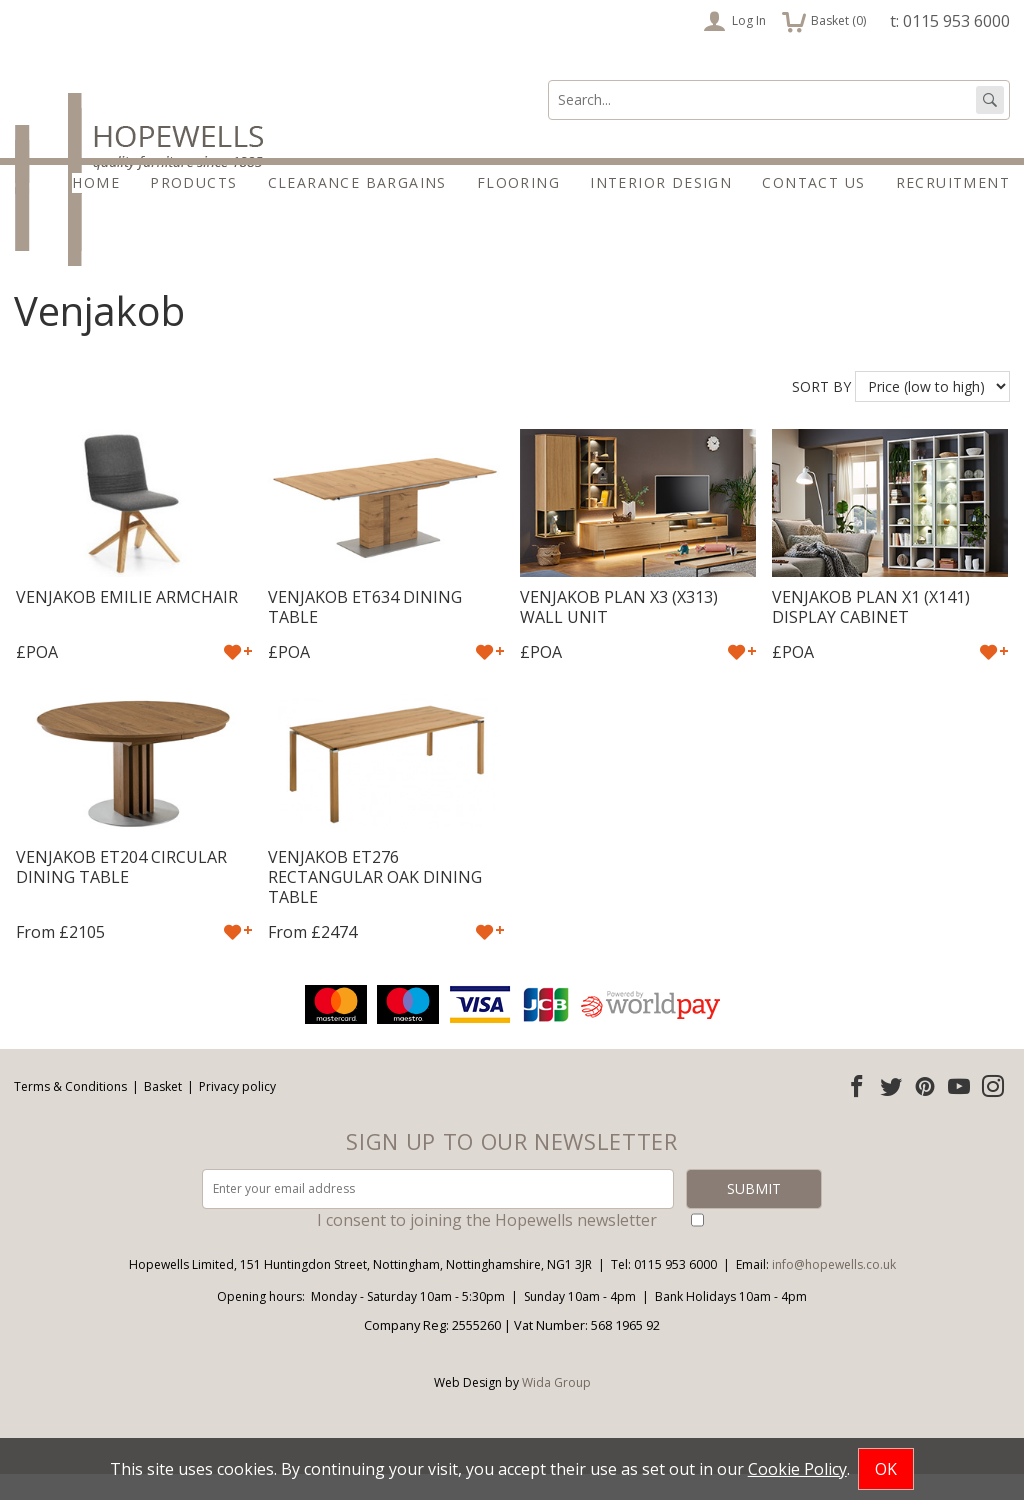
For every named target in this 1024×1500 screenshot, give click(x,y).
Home (96, 182)
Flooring (518, 182)
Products (193, 182)
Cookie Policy (797, 1469)
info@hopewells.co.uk (834, 1290)
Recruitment (953, 182)
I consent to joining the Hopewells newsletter (487, 1246)
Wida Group (556, 1408)
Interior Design (661, 182)
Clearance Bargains (357, 182)
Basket (163, 1112)
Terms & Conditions (70, 1112)
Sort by (821, 412)
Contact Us (813, 182)
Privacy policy (237, 1112)
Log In (734, 21)
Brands (135, 273)
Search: (548, 80)
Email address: (0, 1005)
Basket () (824, 21)
